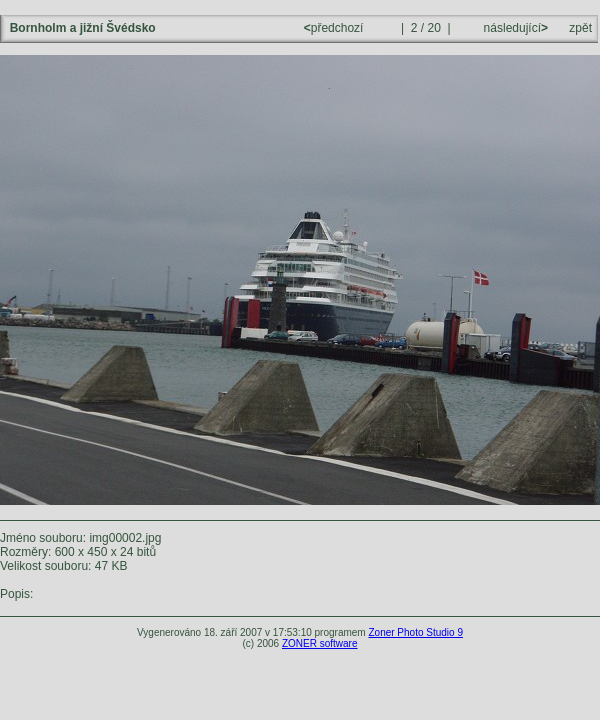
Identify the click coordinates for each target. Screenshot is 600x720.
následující (514, 28)
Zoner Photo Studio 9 (415, 632)
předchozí (335, 28)
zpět (580, 28)
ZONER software (320, 643)
